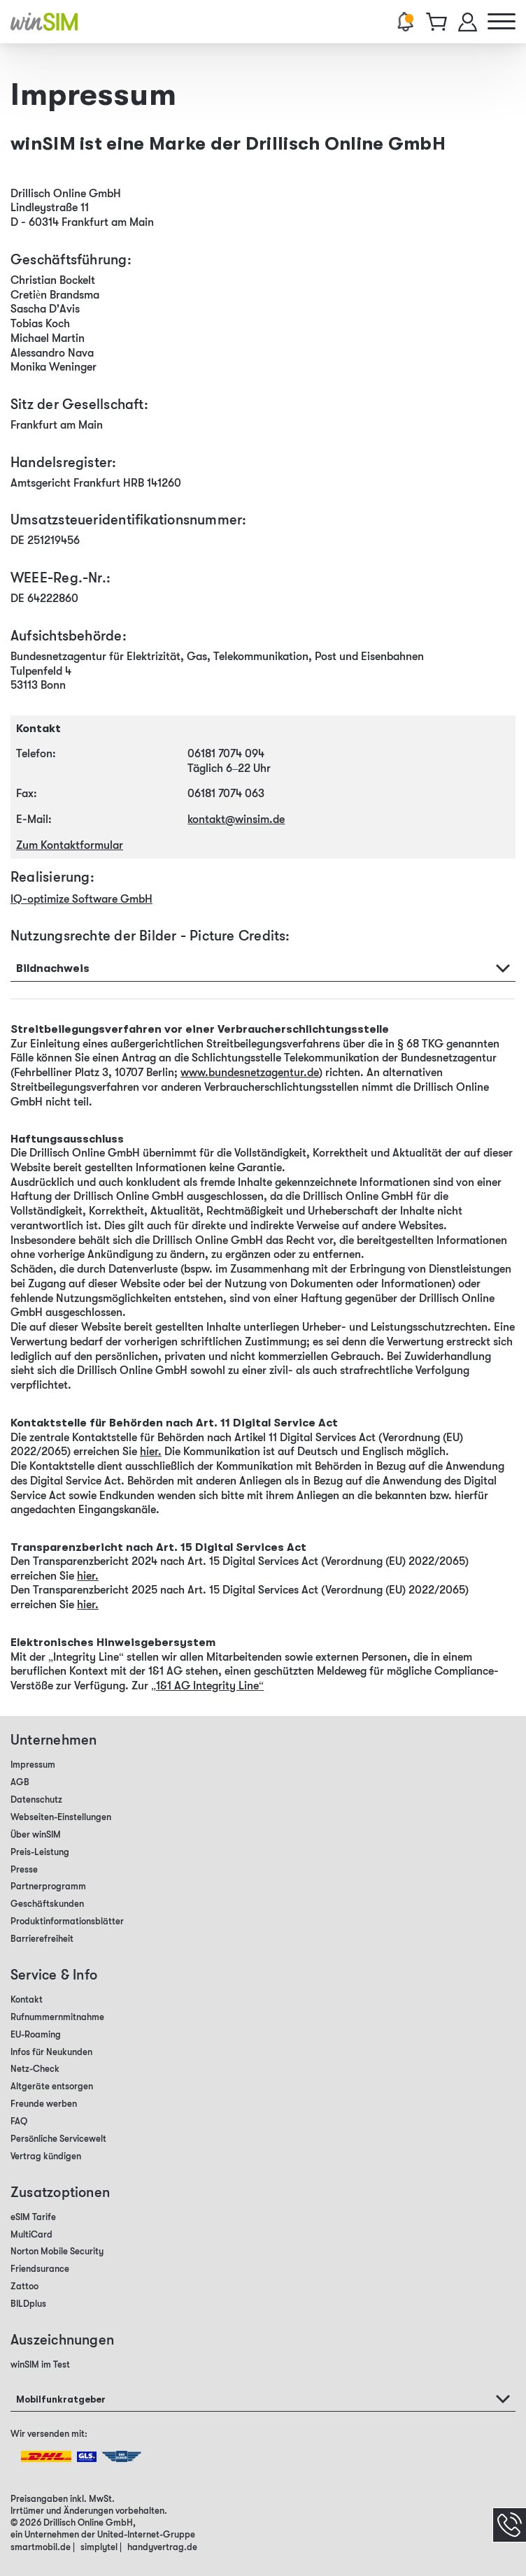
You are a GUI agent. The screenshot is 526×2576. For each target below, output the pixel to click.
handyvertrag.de (162, 2547)
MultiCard (31, 2234)
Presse (24, 1869)
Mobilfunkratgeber (61, 2399)
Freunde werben (43, 2103)
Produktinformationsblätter (67, 1921)
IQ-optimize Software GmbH (81, 899)
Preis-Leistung (39, 1852)
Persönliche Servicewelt (58, 2138)
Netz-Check (34, 2068)
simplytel (99, 2547)
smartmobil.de (40, 2547)
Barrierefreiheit (41, 1938)
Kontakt (26, 1999)
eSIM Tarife (33, 2217)
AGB (19, 1782)
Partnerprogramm (48, 1886)
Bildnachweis (53, 968)
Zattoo (24, 2286)
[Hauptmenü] (502, 21)
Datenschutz (36, 1799)
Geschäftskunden (47, 1903)
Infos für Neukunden (51, 2052)
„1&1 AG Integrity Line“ (207, 1686)
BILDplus (28, 2303)
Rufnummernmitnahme (57, 2017)
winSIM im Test (40, 2364)
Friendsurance (39, 2268)
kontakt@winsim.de (236, 819)
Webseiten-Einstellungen (60, 1817)
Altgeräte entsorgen (51, 2086)
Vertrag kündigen (45, 2156)
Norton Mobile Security (57, 2251)
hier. (151, 1451)
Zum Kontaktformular (69, 845)
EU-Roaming (35, 2034)
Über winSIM (35, 1834)
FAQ (18, 2121)
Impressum (32, 1764)
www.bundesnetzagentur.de (249, 1072)
